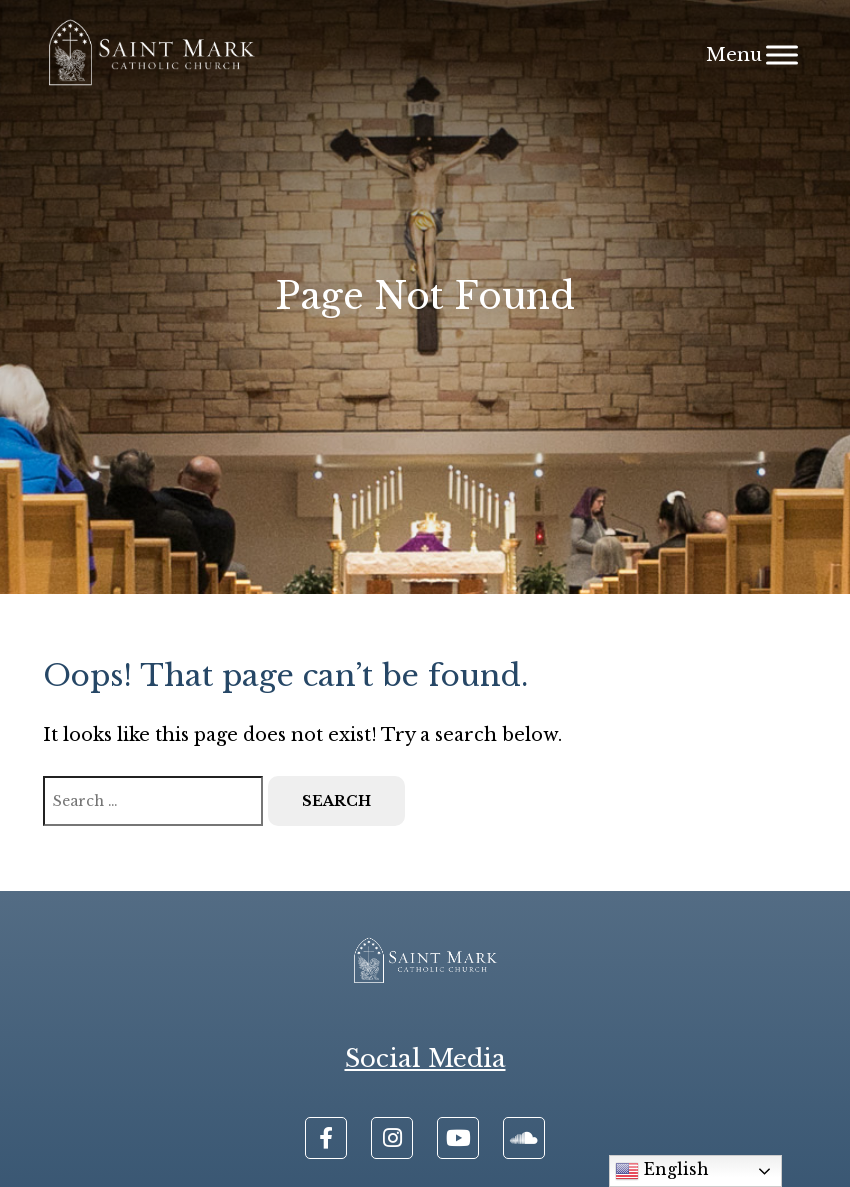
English (662, 1171)
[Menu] (782, 54)
